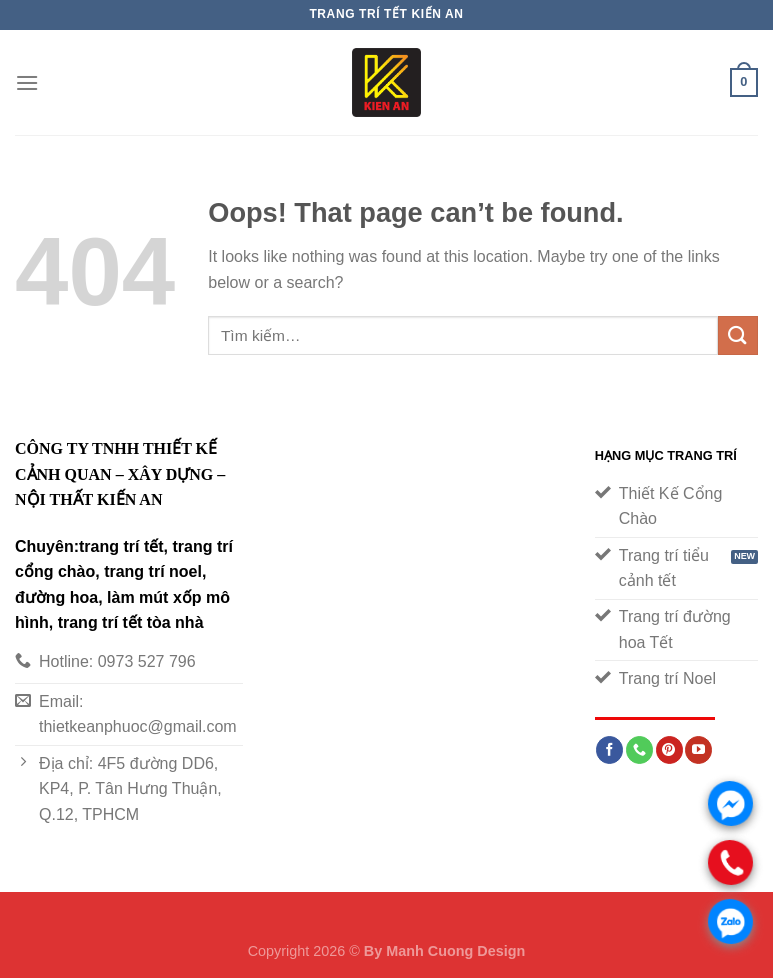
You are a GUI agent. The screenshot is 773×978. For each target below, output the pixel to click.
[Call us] (639, 750)
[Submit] (738, 335)
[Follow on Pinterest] (669, 750)
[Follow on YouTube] (698, 750)
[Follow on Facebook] (609, 750)
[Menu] (27, 82)
